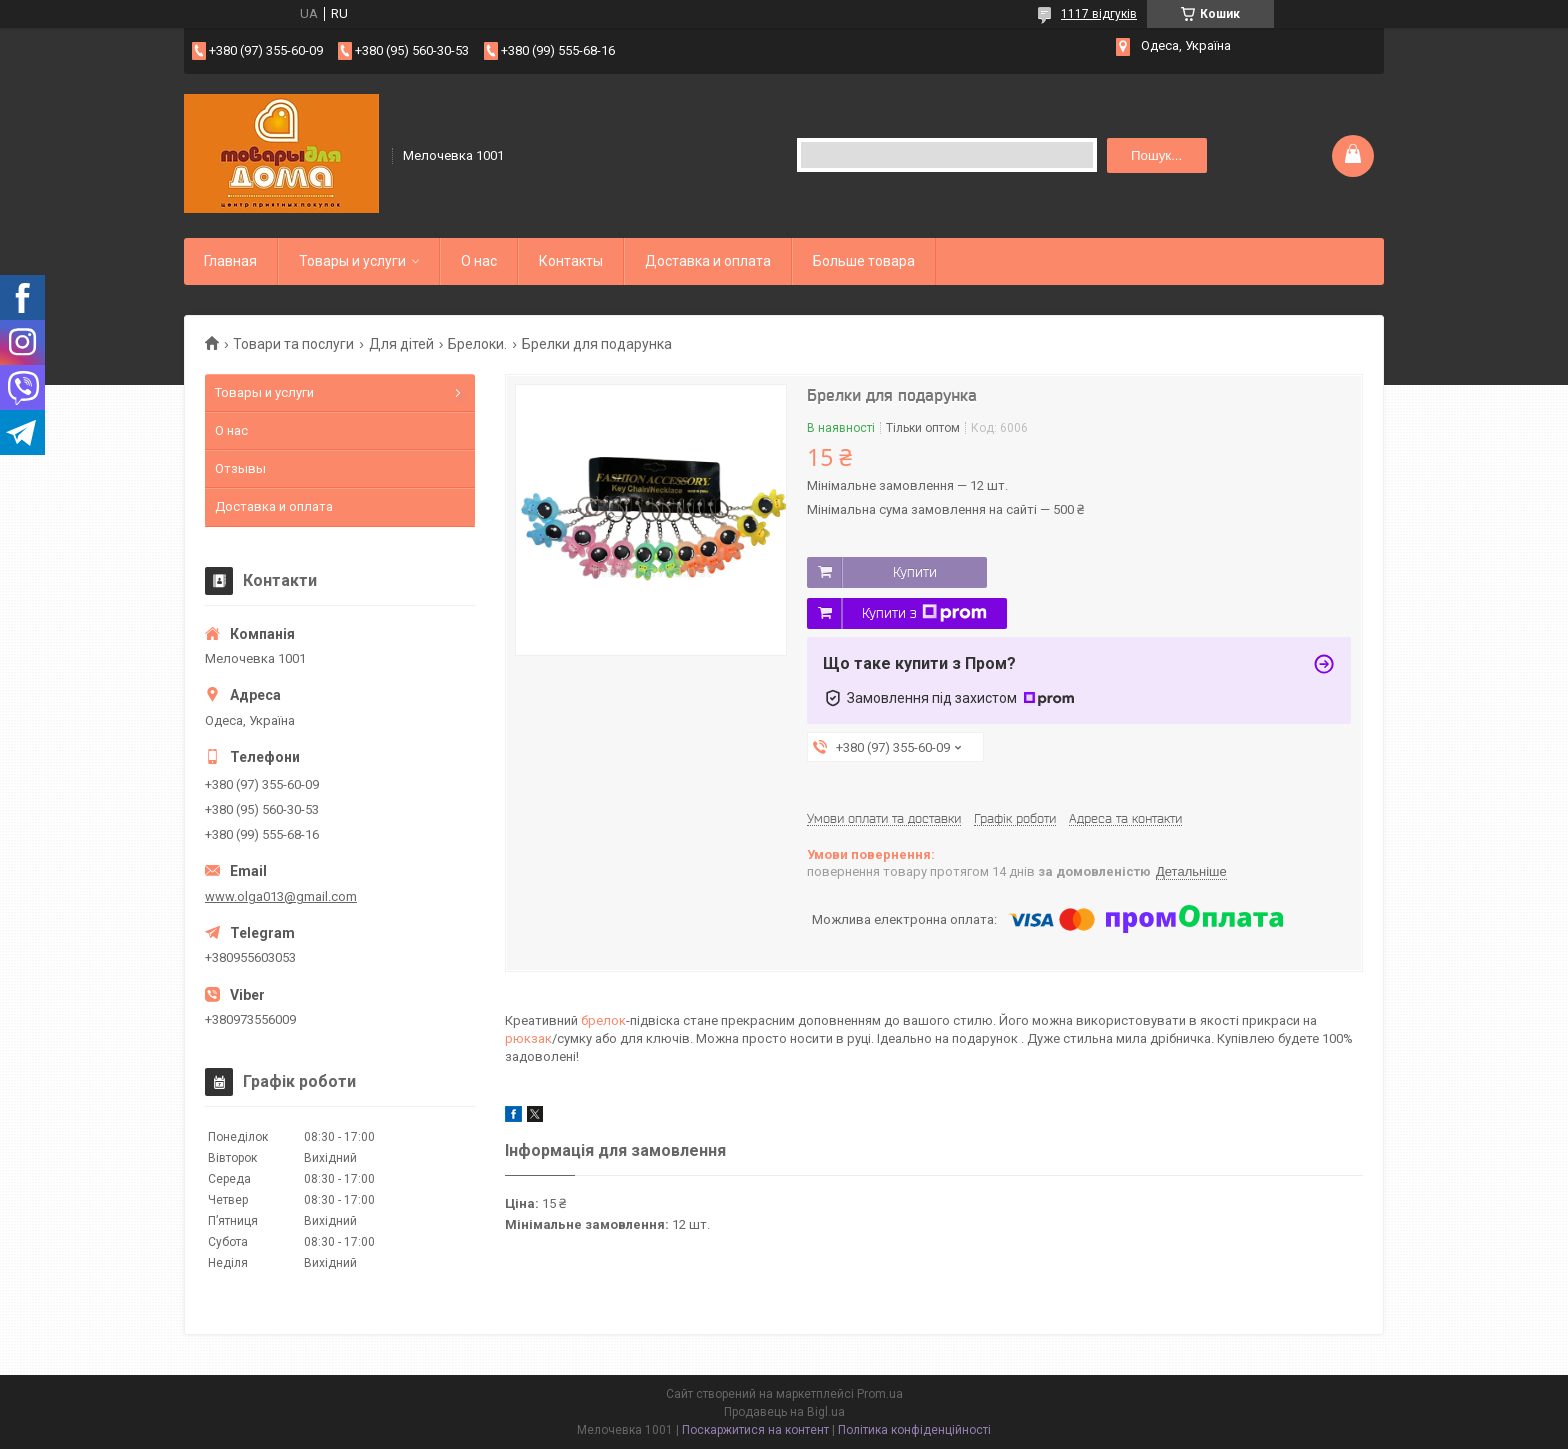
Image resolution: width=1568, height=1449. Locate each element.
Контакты (571, 261)
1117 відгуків (1099, 14)
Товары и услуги (352, 261)
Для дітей (401, 344)
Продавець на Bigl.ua (784, 1412)
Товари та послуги (293, 344)
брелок (603, 1020)
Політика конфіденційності (914, 1430)
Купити (915, 572)
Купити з (924, 613)
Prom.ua (880, 1394)
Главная (230, 261)
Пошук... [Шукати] (1156, 155)
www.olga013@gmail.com (281, 896)
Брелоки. (477, 344)
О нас (479, 261)
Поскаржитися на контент (755, 1430)
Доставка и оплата (708, 261)
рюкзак (528, 1038)
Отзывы (240, 468)
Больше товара (864, 261)
